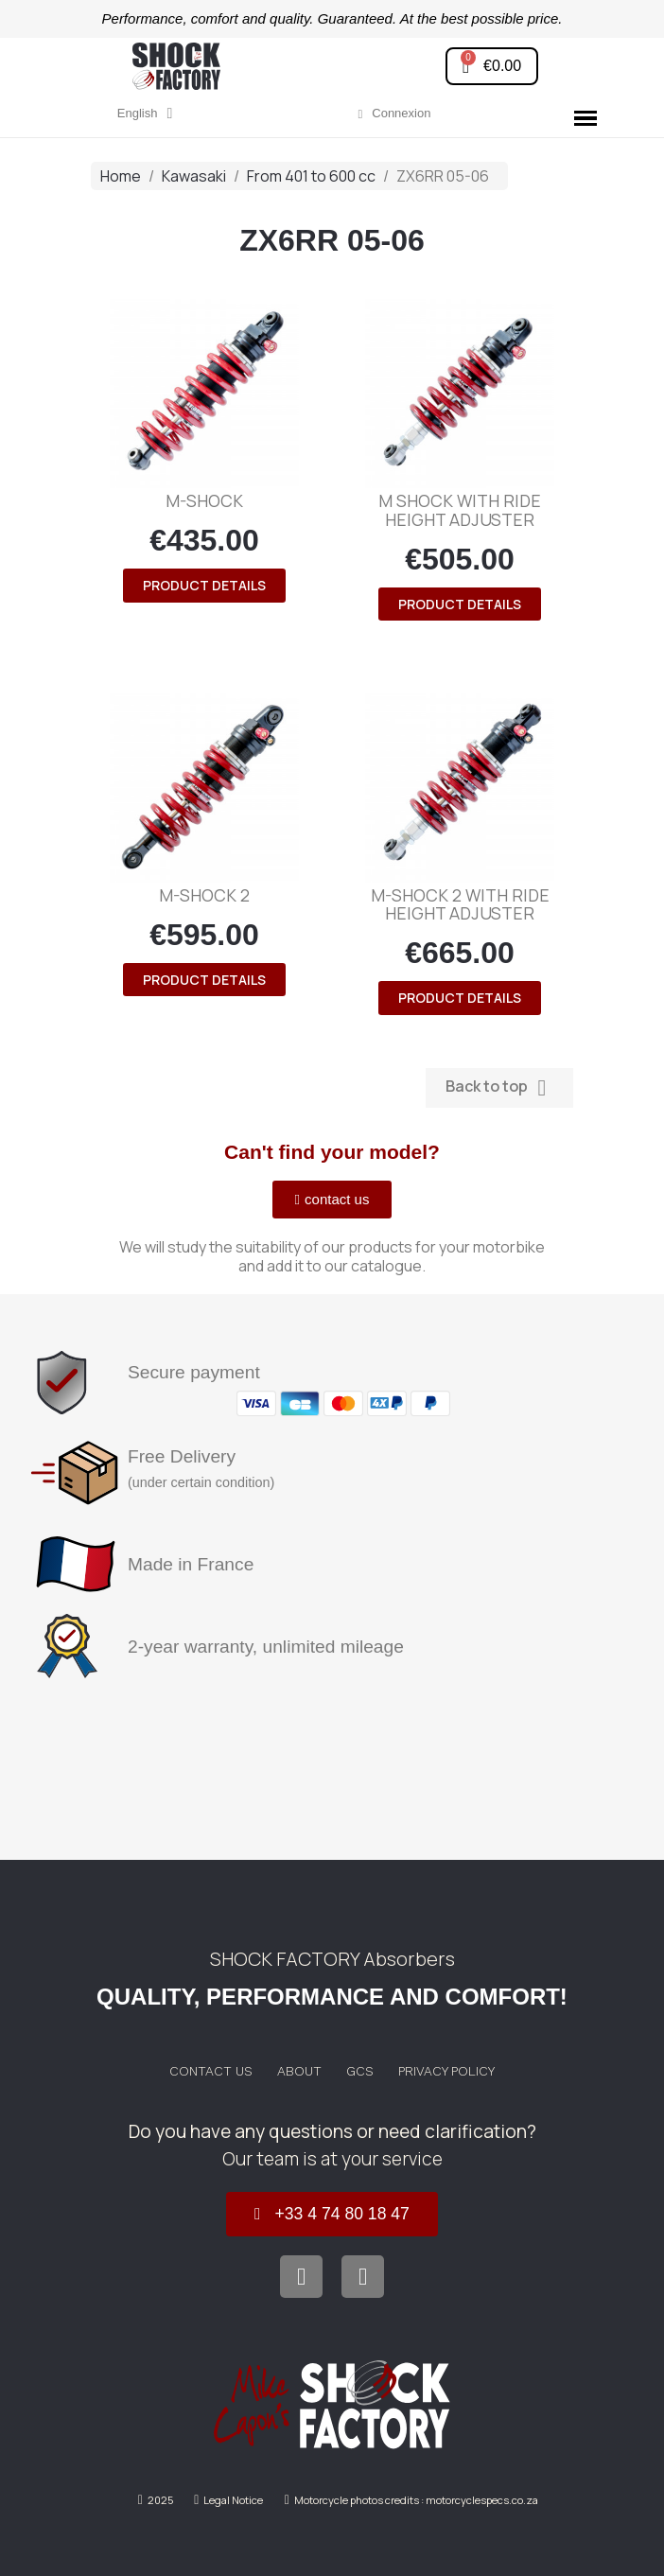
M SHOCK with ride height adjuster (459, 510)
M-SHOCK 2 (204, 895)
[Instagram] (362, 2276)
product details (204, 585)
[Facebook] (301, 2276)
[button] (492, 66)
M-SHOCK (204, 500)
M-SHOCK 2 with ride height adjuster (460, 904)
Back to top (499, 1087)
